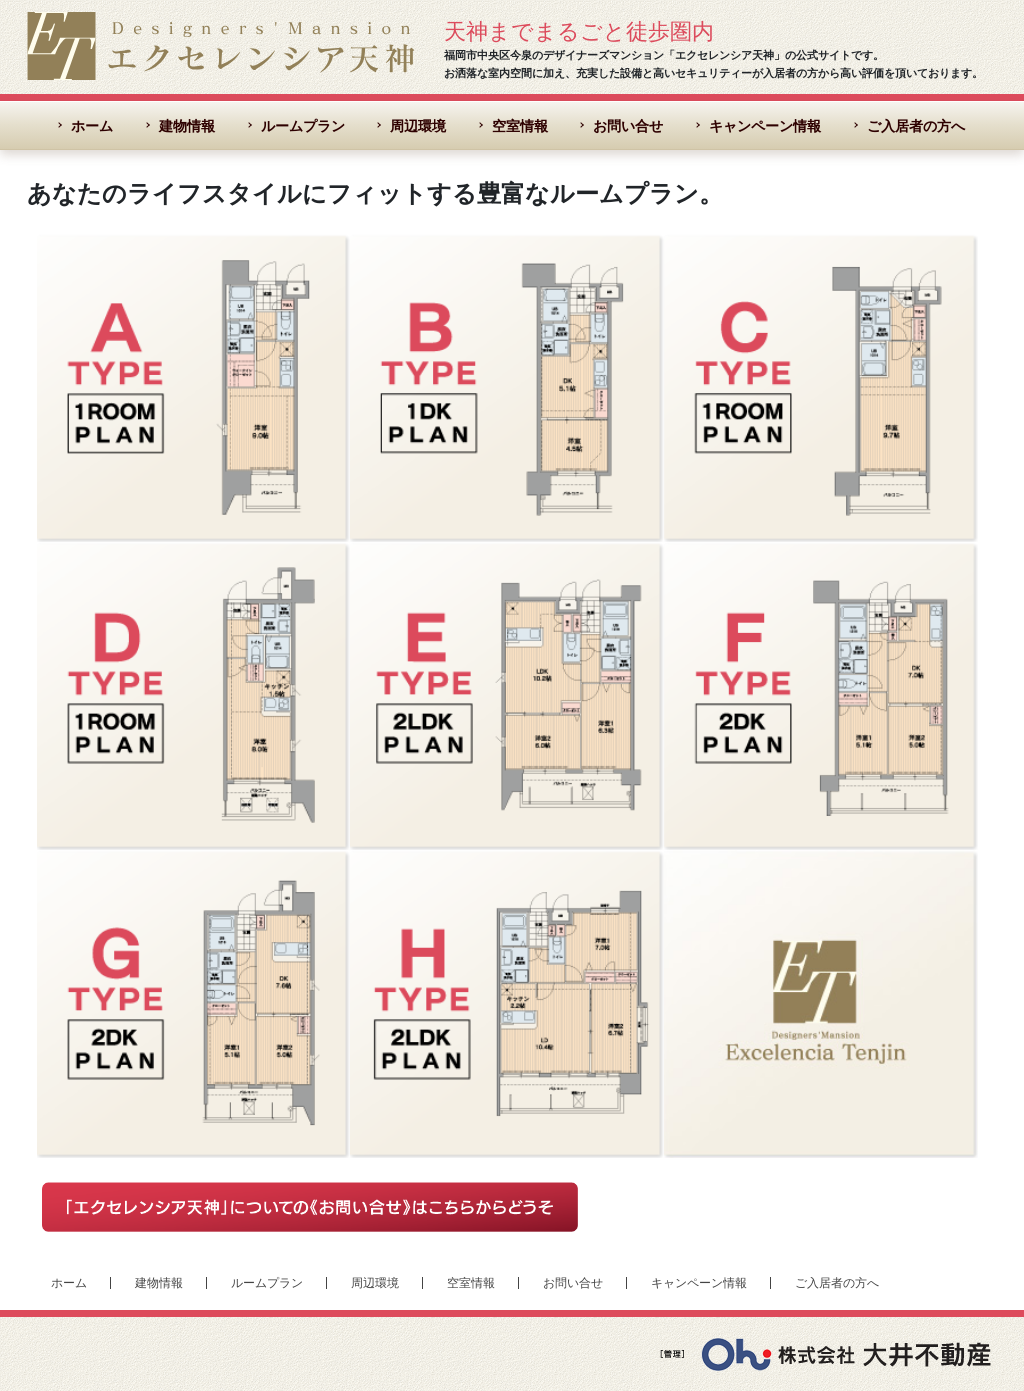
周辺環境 (418, 126)
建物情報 (187, 126)
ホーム (92, 126)
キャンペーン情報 (765, 126)
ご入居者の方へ (916, 126)
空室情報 (520, 126)
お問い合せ (628, 126)
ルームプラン (303, 126)
